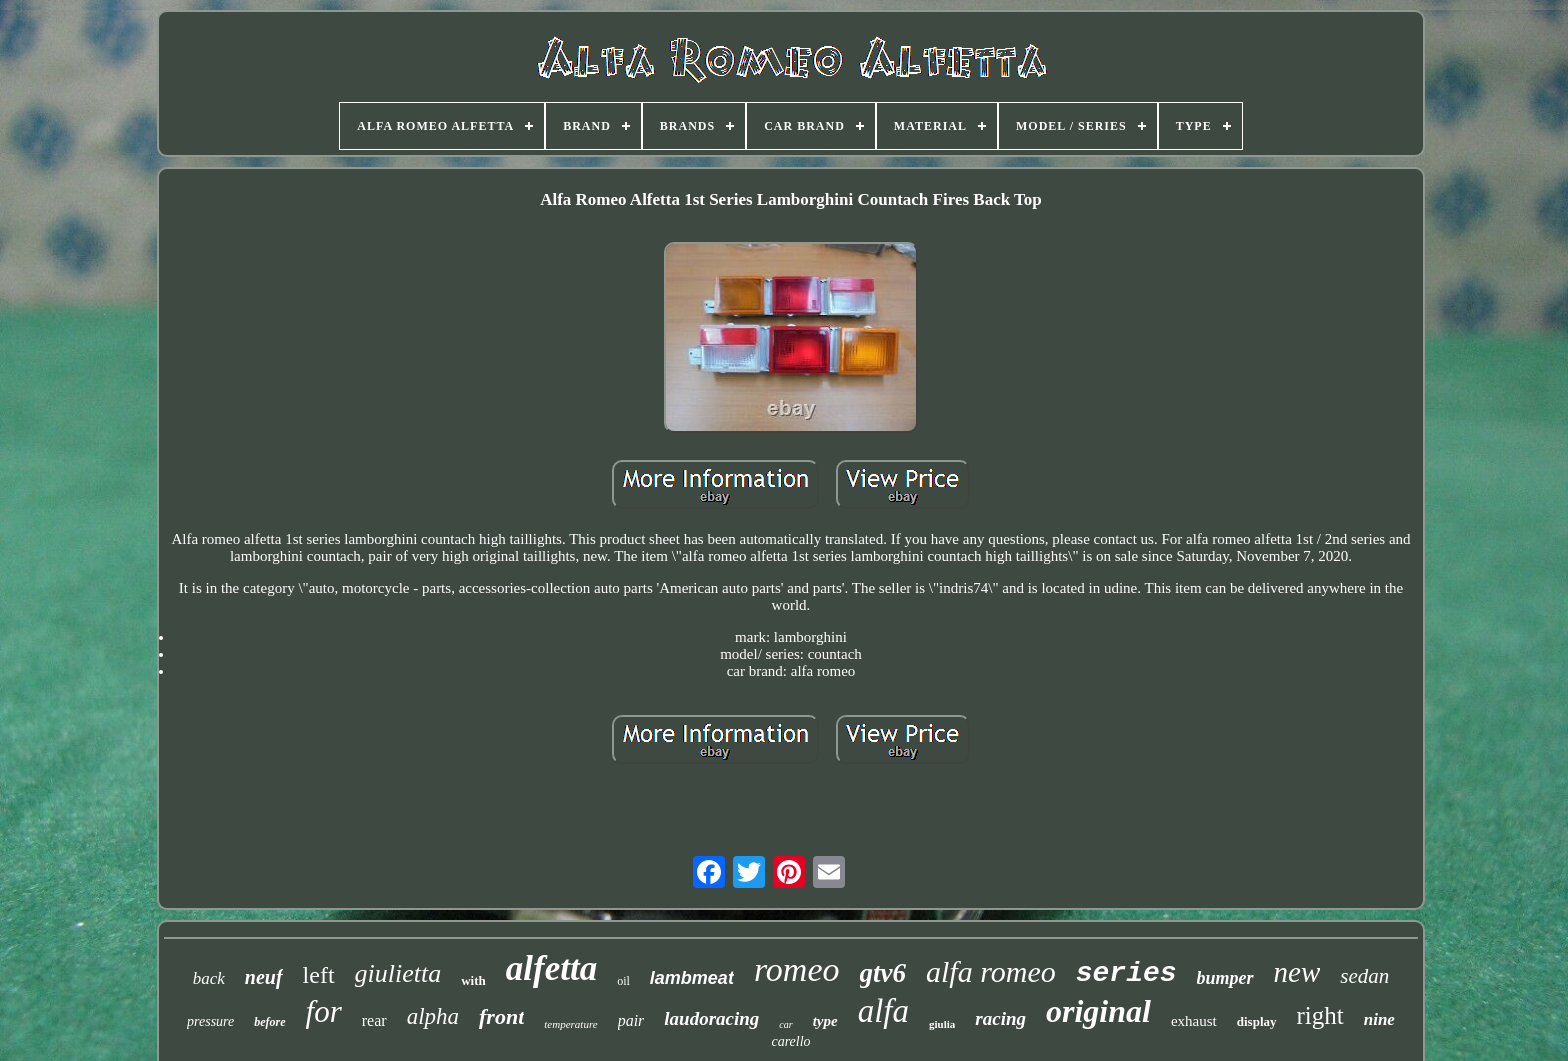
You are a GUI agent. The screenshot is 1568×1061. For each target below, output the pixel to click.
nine (1379, 1019)
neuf (264, 977)
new (1297, 972)
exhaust (1194, 1021)
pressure (210, 1021)
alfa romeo (991, 971)
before (269, 1022)
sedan (1364, 976)
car (785, 1024)
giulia (942, 1024)
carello (790, 1041)
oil (623, 981)
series (1126, 973)
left (319, 975)
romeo (797, 969)
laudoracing (711, 1018)
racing (1000, 1018)
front (501, 1016)
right (1320, 1015)
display (1257, 1021)
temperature (570, 1024)
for (324, 1011)
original (1098, 1011)
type (825, 1021)
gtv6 (883, 973)
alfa (883, 1011)
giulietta (398, 973)
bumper (1225, 978)
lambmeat (692, 978)
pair (631, 1020)
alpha (433, 1016)
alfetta (551, 968)
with (473, 980)
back (209, 978)
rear (374, 1020)
